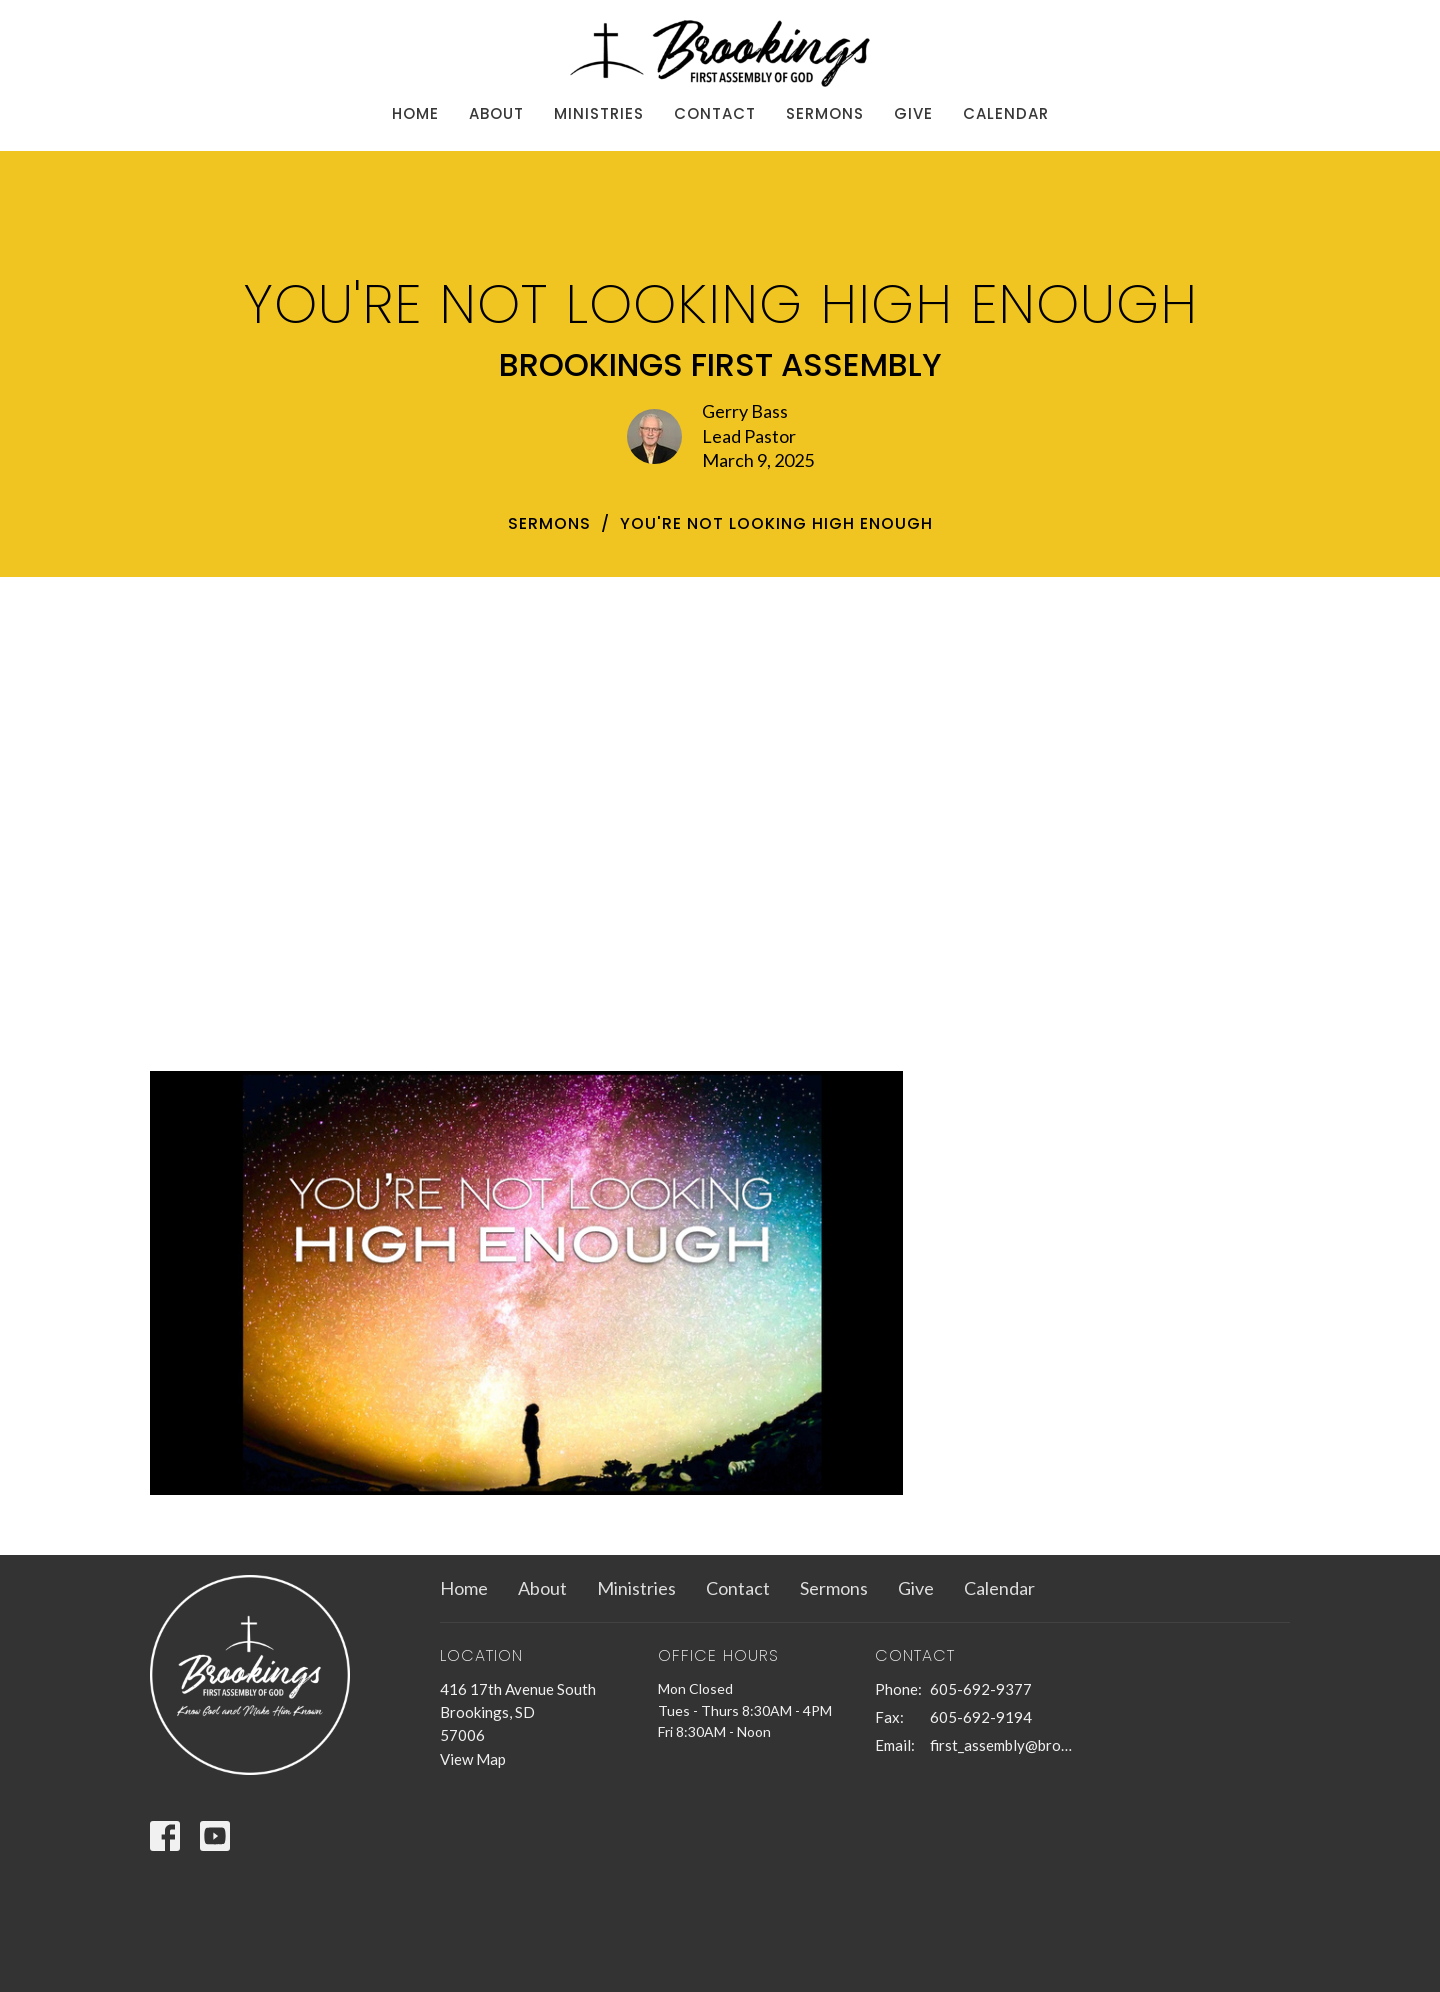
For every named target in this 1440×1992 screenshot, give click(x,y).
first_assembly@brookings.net (1001, 1745)
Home (415, 113)
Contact (715, 113)
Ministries (599, 113)
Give (913, 113)
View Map (473, 1759)
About (496, 113)
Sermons (825, 113)
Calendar (1006, 113)
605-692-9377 (981, 1689)
